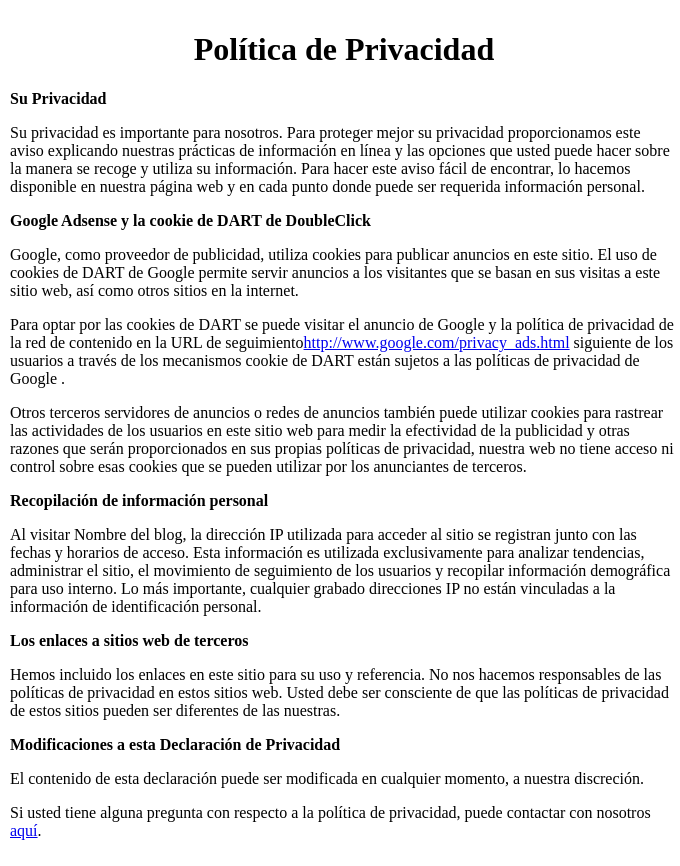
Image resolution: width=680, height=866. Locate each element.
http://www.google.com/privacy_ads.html (437, 342)
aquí (24, 830)
